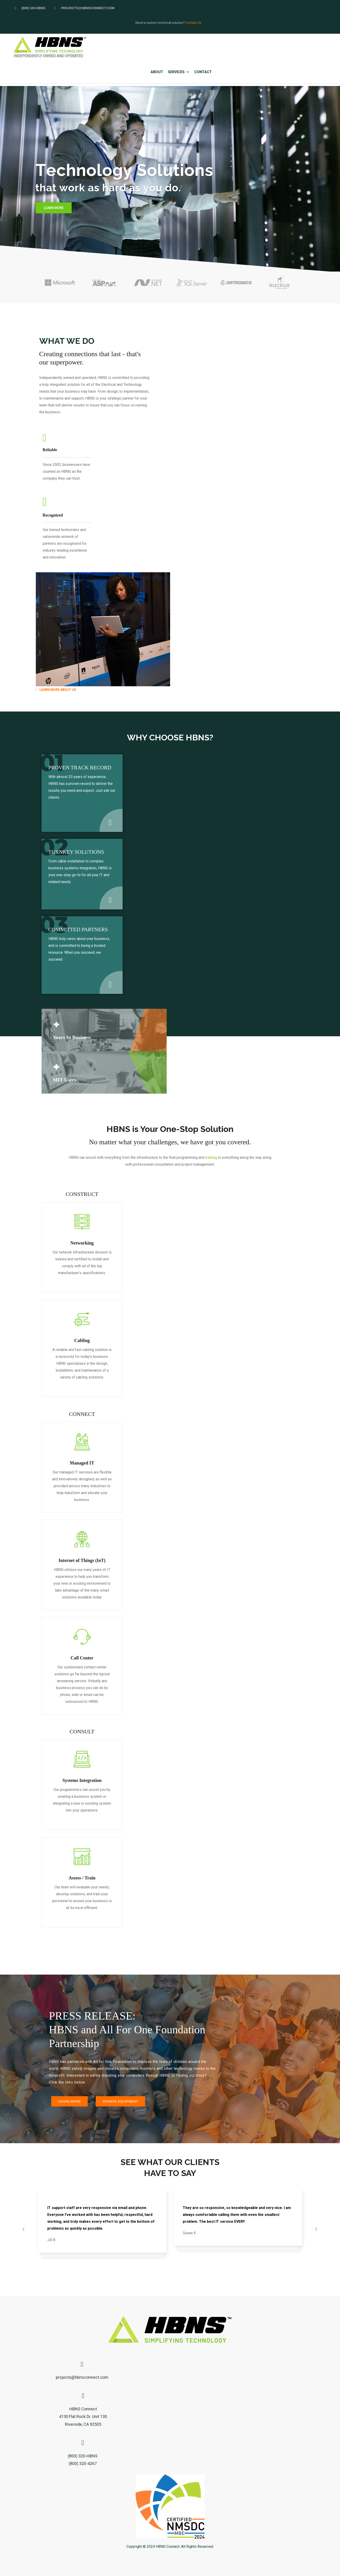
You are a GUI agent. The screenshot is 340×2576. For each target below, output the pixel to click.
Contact (203, 72)
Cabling (82, 1340)
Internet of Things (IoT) (82, 1560)
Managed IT (82, 1462)
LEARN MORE (54, 208)
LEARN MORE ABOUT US (56, 690)
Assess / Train (82, 1877)
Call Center (81, 1657)
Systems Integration (82, 1780)
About (157, 72)
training (211, 1157)
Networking (82, 1242)
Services (179, 72)
